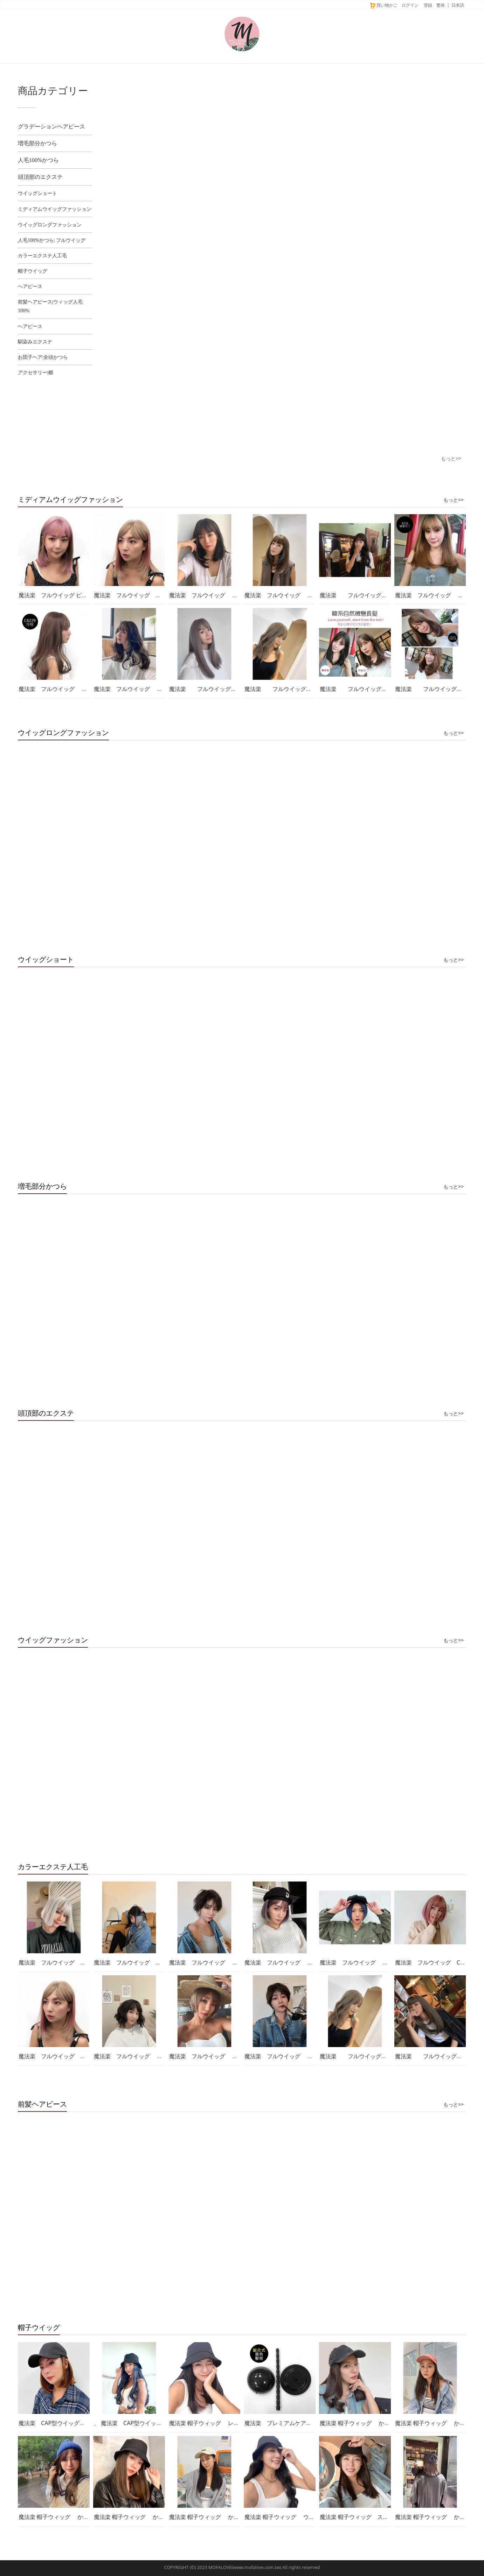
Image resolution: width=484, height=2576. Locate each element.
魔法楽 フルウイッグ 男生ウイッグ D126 (228, 1962)
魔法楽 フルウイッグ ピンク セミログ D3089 (79, 595)
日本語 (457, 5)
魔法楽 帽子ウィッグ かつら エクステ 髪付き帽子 (387, 2423)
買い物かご (383, 5)
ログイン (410, 5)
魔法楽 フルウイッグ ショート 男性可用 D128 (311, 2056)
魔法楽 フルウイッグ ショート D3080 (146, 2056)
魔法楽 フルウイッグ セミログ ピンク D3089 (159, 595)
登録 (428, 5)
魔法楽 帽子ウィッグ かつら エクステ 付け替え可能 (164, 2517)
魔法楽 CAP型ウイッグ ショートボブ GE (76, 2423)
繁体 (440, 5)
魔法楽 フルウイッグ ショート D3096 (372, 1962)
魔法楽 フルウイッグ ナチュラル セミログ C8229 (87, 689)
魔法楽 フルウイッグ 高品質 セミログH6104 (388, 689)
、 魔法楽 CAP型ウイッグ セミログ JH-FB (152, 2423)
